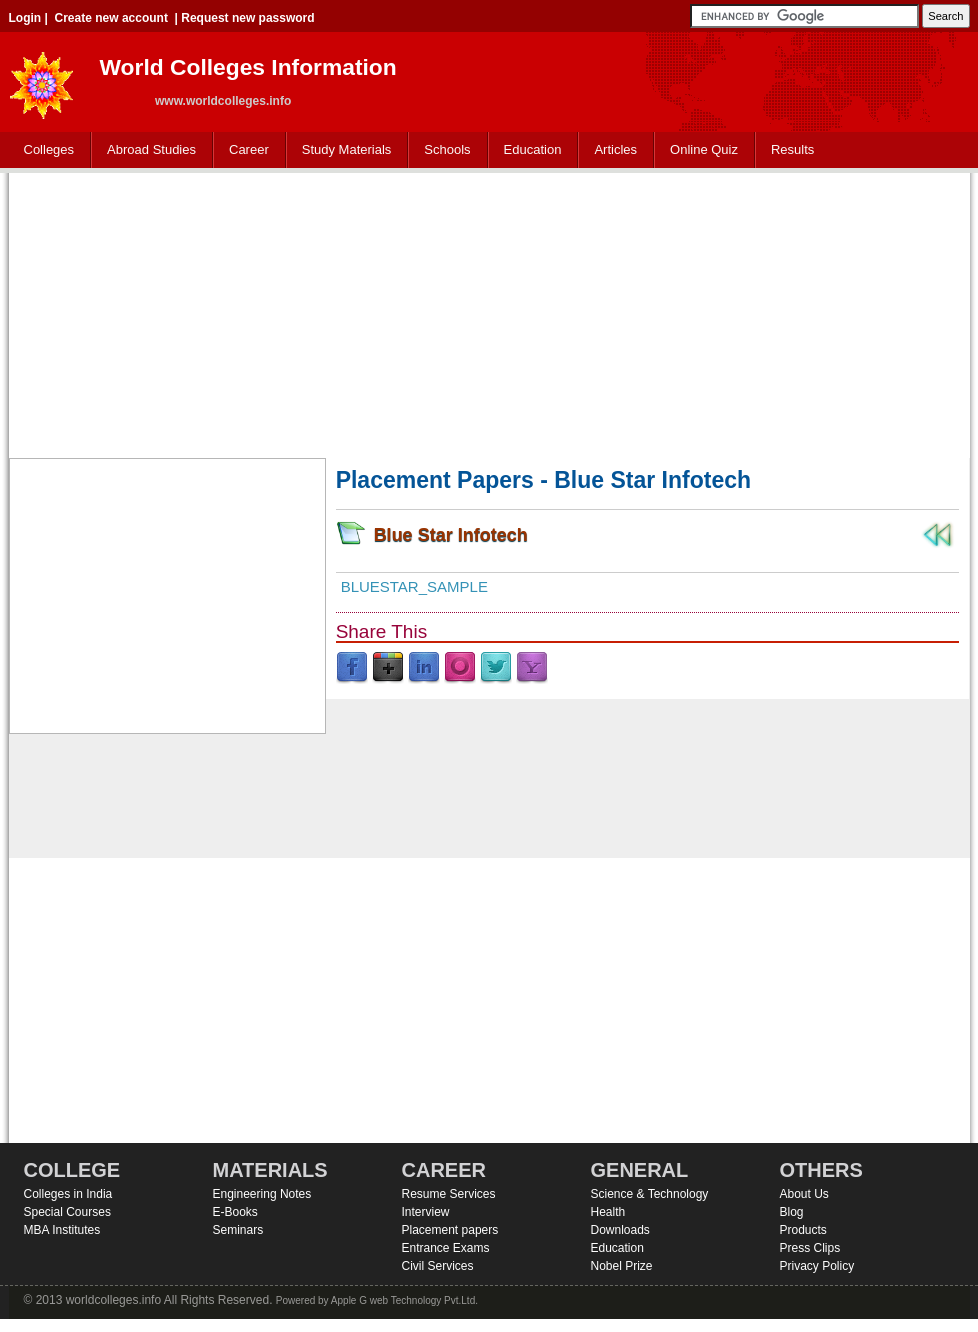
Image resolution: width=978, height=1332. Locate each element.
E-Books (235, 1212)
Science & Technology (650, 1194)
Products (803, 1230)
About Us (804, 1194)
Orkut (460, 668)
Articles (615, 149)
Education (528, 150)
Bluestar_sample (414, 586)
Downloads (620, 1230)
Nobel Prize (622, 1266)
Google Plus (388, 668)
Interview (426, 1212)
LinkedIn (424, 668)
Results (792, 149)
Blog (792, 1212)
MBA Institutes (62, 1230)
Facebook (352, 668)
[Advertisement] (489, 313)
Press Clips (810, 1248)
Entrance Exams (446, 1248)
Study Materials (342, 150)
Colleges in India (68, 1194)
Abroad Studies (147, 150)
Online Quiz (704, 149)
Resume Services (449, 1194)
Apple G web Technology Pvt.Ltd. (404, 1300)
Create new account (111, 18)
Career (244, 150)
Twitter (496, 668)
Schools (443, 150)
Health (608, 1212)
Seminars (238, 1230)
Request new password (247, 18)
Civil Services (438, 1266)
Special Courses (67, 1212)
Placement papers (450, 1230)
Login (25, 18)
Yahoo (532, 668)
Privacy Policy (817, 1266)
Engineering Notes (262, 1194)
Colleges (45, 150)
